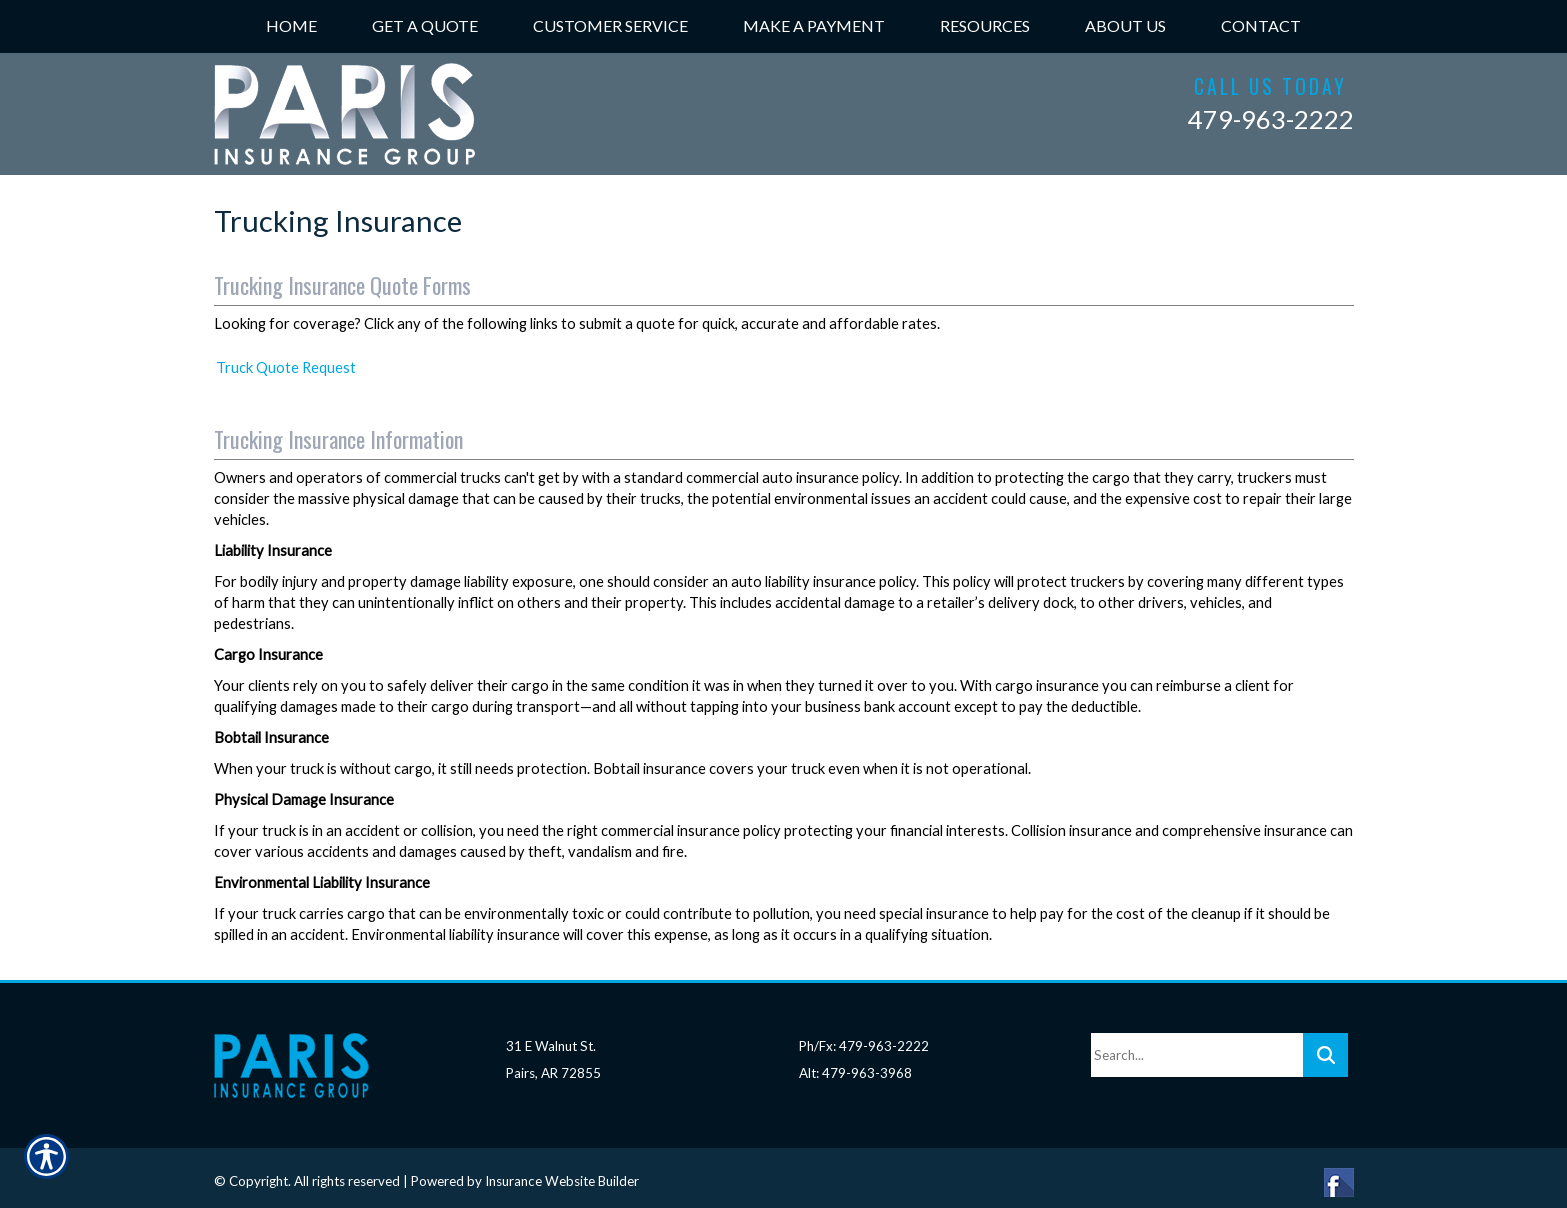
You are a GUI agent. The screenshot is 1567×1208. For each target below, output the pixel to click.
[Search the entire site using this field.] (1197, 1046)
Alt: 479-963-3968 (855, 1063)
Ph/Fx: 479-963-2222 (864, 1037)
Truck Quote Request (286, 367)
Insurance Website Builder (562, 1172)
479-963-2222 (1271, 119)
